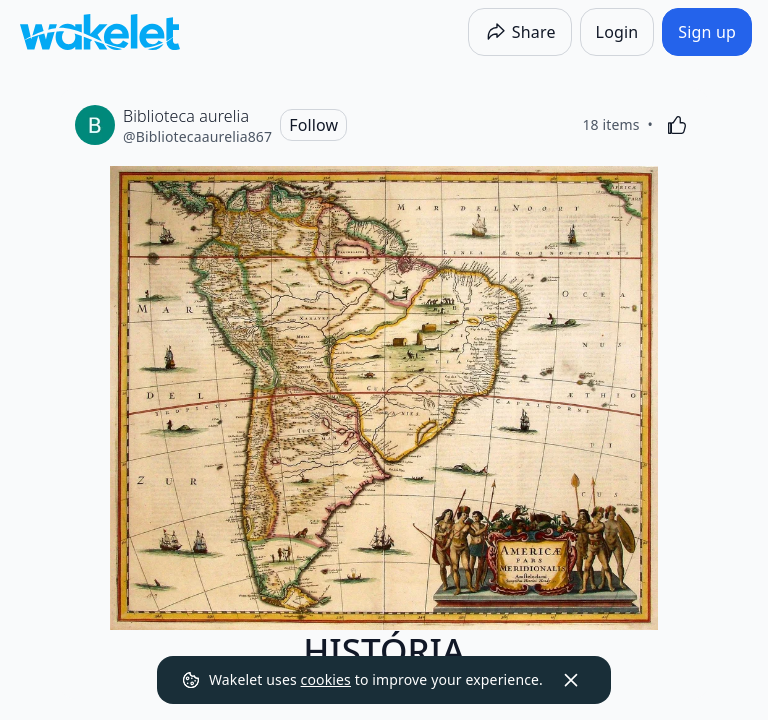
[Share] (520, 32)
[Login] (617, 32)
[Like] (677, 125)
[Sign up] (707, 32)
